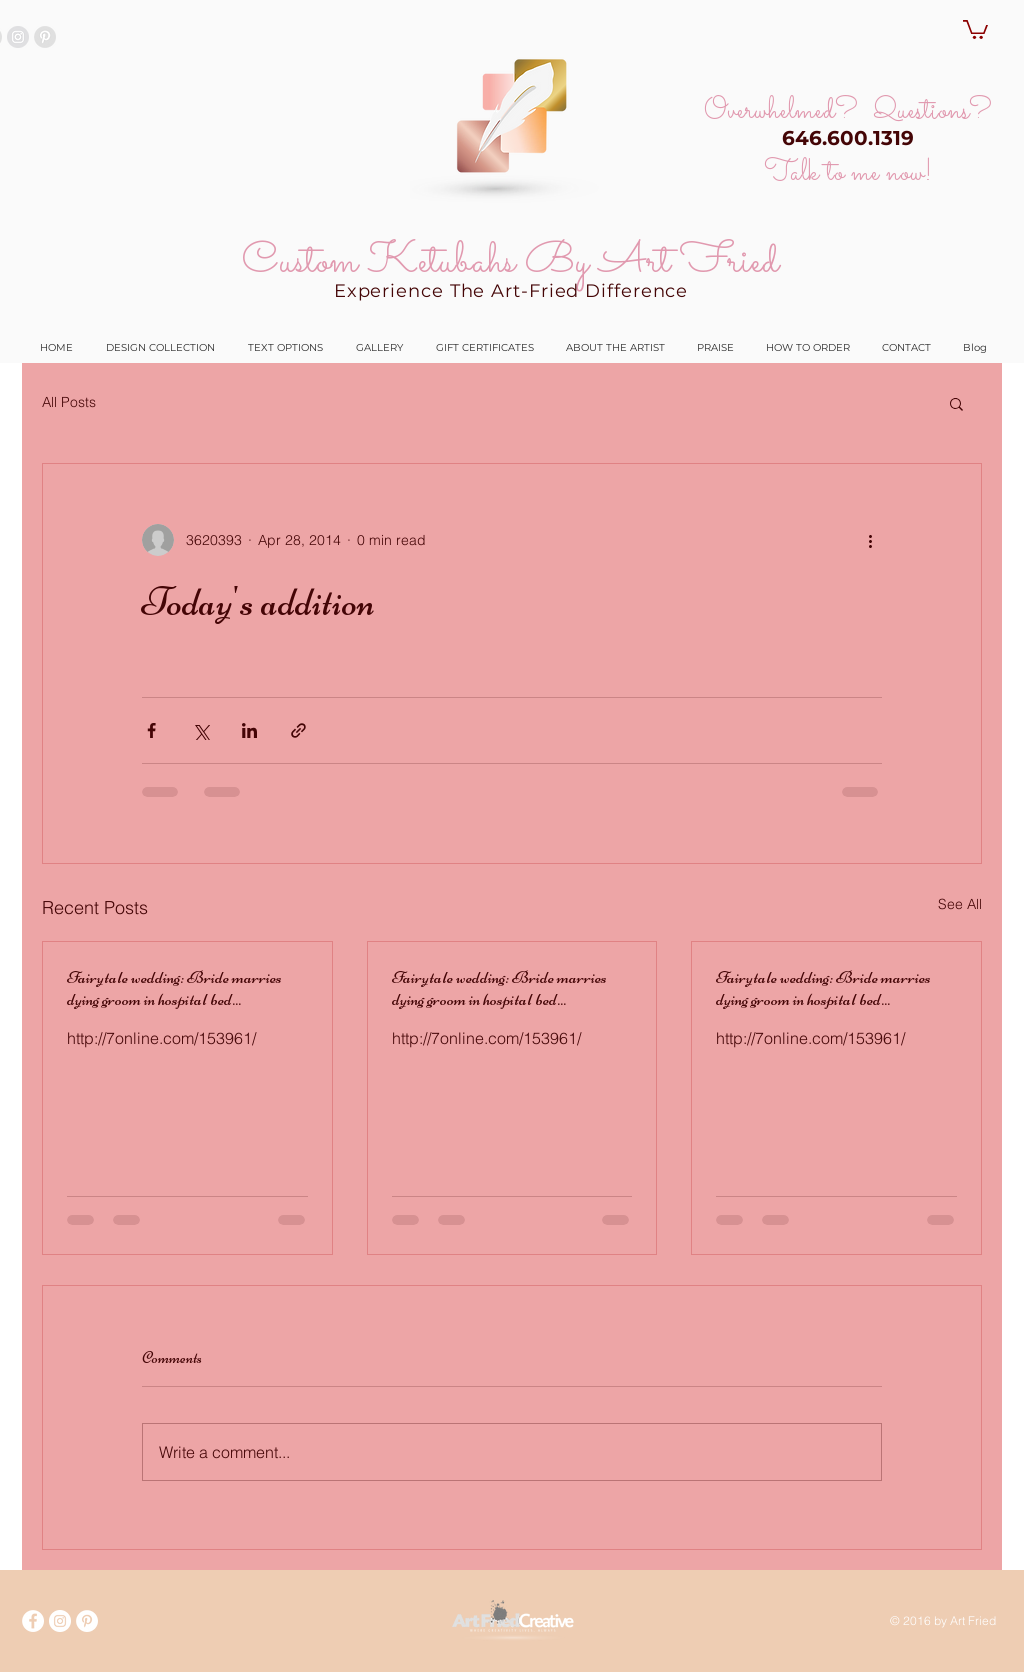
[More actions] (870, 540)
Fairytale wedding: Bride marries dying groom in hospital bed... (174, 988)
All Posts (69, 402)
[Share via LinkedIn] (249, 730)
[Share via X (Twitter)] (200, 730)
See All (960, 904)
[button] (975, 28)
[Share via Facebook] (151, 730)
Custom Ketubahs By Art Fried (510, 262)
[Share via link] (298, 730)
